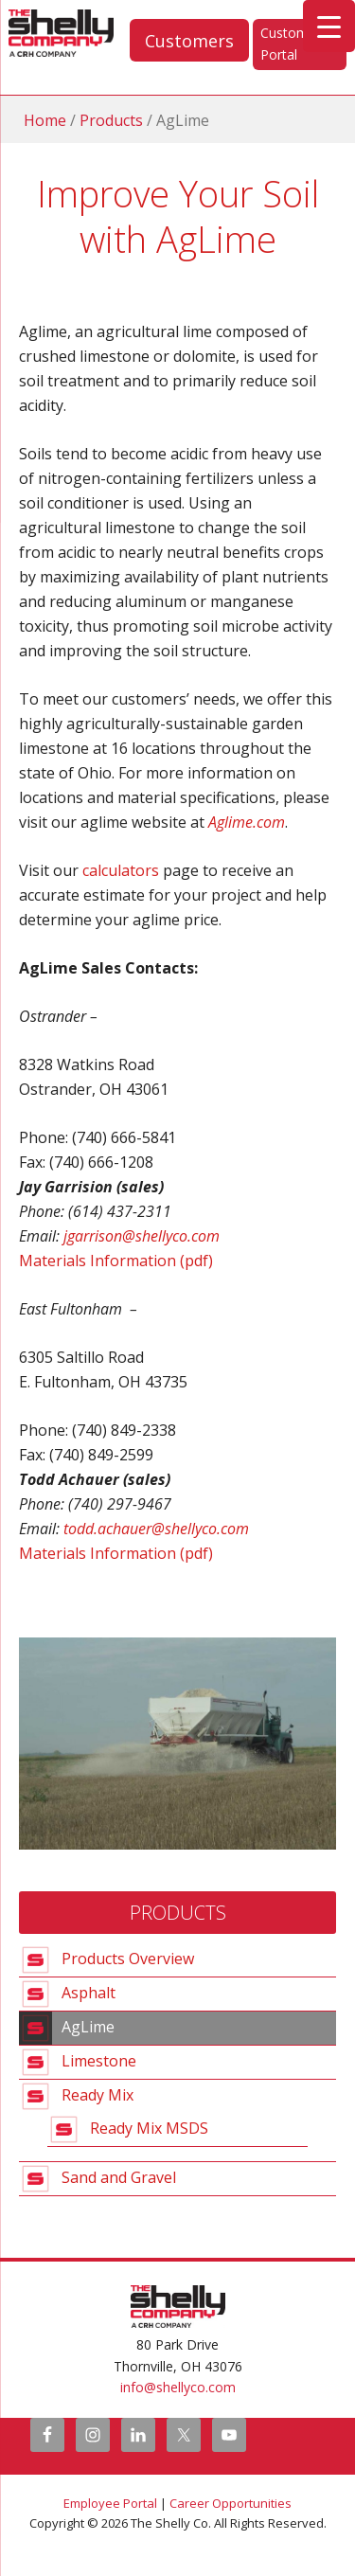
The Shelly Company (22, 33)
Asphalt (88, 1992)
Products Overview (128, 1958)
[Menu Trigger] (329, 26)
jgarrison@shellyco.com (141, 1235)
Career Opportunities (230, 2503)
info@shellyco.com (178, 2387)
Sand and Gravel (119, 2177)
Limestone (99, 2060)
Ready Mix (97, 2094)
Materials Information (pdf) (116, 1260)
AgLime (88, 2026)
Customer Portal (290, 43)
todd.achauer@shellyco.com (156, 1528)
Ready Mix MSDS (149, 2128)
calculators (120, 870)
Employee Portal (110, 2503)
